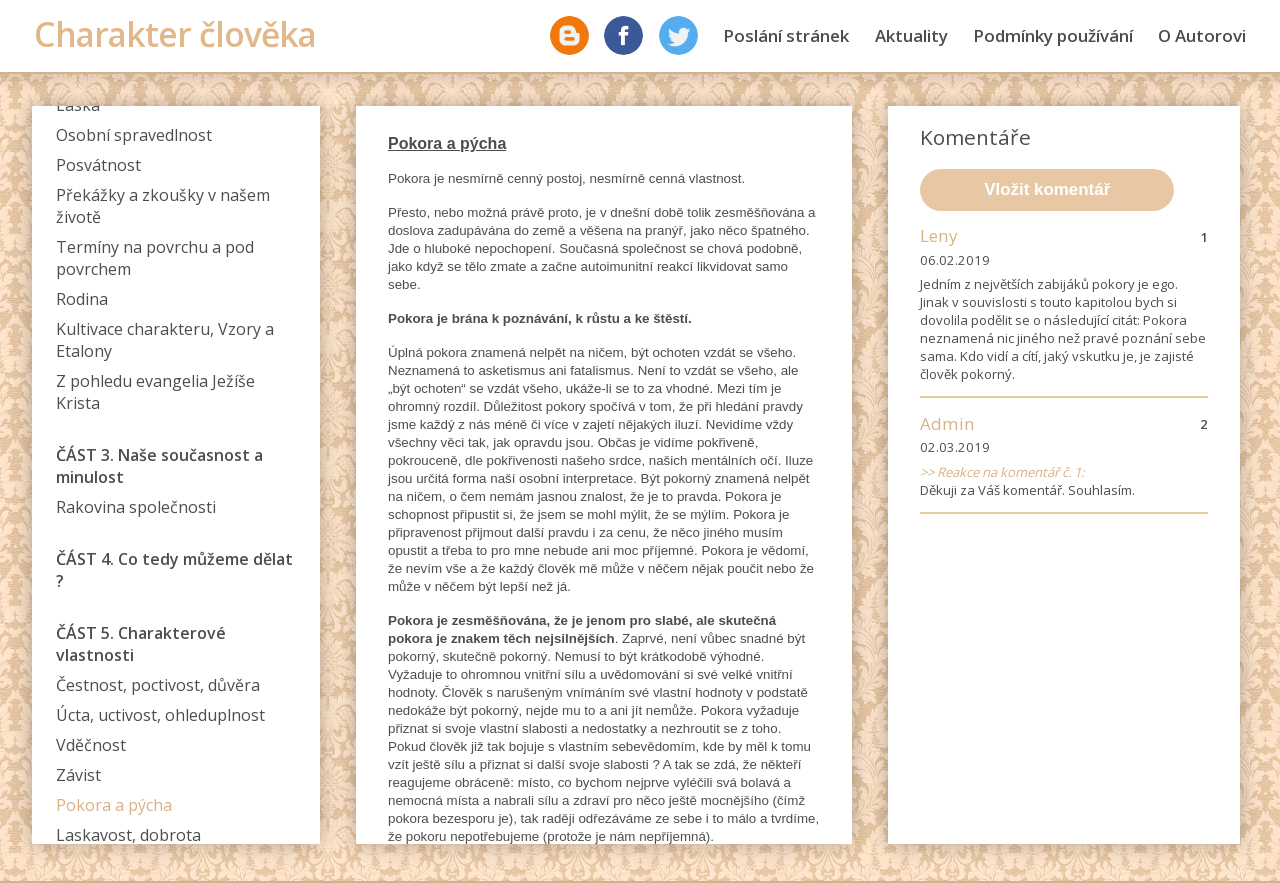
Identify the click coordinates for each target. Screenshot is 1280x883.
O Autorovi (1202, 35)
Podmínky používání (1053, 35)
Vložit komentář (1047, 189)
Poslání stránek (786, 35)
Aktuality (911, 35)
